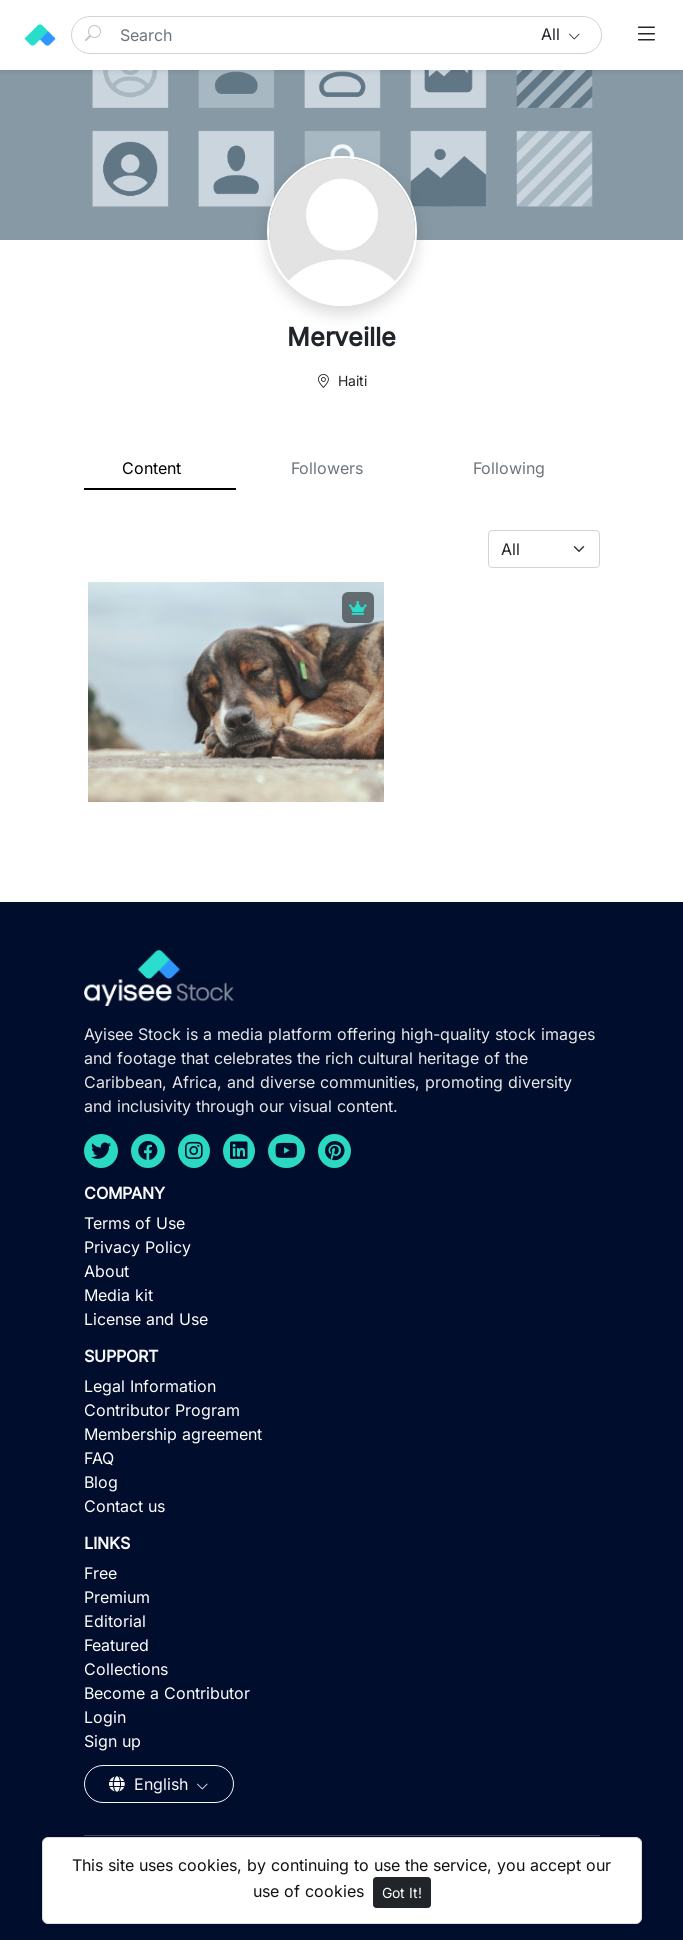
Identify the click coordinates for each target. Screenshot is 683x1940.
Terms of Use (134, 1223)
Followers (327, 468)
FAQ (99, 1458)
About (106, 1271)
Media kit (118, 1295)
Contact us (124, 1506)
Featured (116, 1645)
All (553, 34)
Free (100, 1573)
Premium (117, 1597)
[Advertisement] (341, 1794)
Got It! (402, 1892)
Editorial (115, 1621)
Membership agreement (173, 1434)
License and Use (146, 1319)
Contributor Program (162, 1410)
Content (151, 468)
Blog (101, 1482)
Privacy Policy (137, 1247)
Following (509, 468)
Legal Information (150, 1386)
